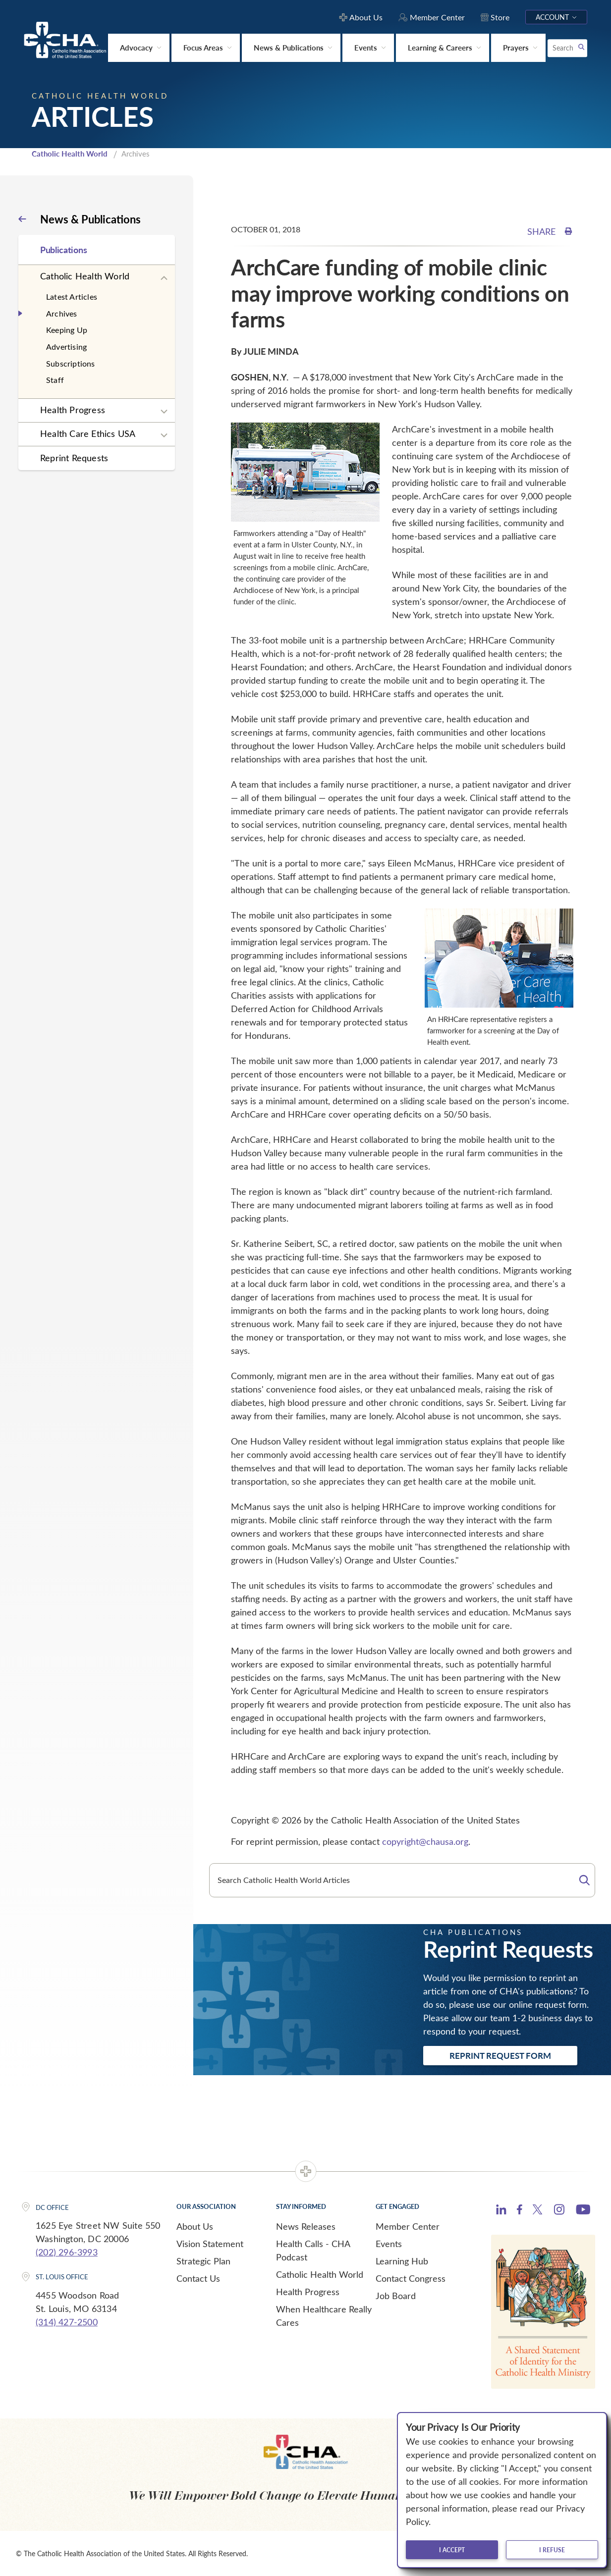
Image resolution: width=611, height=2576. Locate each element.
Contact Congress (410, 2277)
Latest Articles (71, 296)
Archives (61, 312)
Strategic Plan (203, 2260)
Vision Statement (209, 2243)
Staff (55, 379)
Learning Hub (402, 2260)
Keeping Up (66, 329)
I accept (452, 2550)
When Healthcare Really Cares (324, 2314)
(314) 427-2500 (67, 2321)
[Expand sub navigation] (164, 277)
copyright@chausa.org (425, 1841)
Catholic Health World (70, 153)
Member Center (408, 2225)
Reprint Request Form (500, 2055)
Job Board (396, 2295)
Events (389, 2243)
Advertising (66, 345)
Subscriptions (70, 362)
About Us (194, 2225)
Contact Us (198, 2277)
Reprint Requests (74, 457)
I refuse (552, 2550)
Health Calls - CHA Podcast (313, 2249)
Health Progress (72, 409)
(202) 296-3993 (67, 2251)
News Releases (305, 2225)
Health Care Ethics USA (87, 433)
